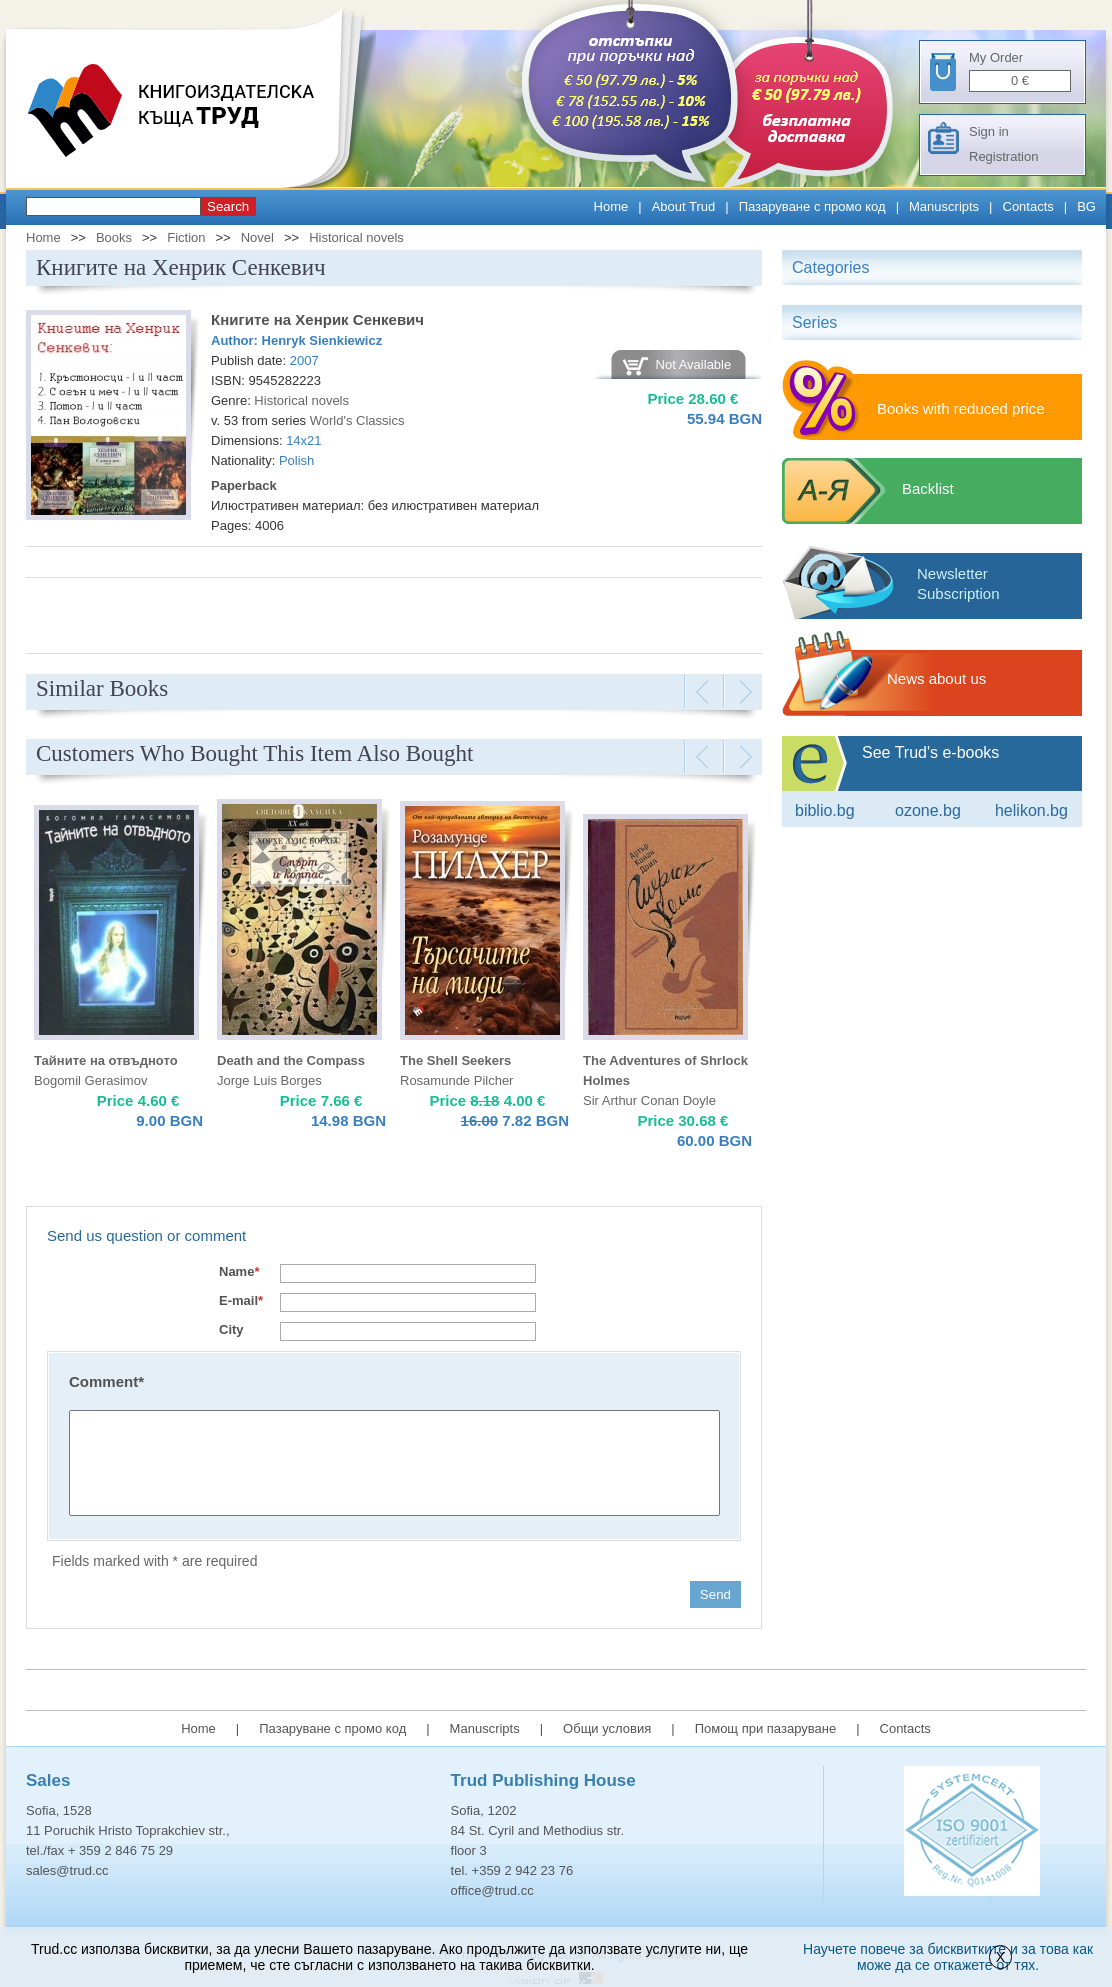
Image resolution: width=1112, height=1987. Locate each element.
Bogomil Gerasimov (90, 1080)
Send (715, 1594)
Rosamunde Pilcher (456, 1080)
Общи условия (607, 1728)
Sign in (989, 131)
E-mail (241, 1300)
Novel (257, 237)
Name (239, 1271)
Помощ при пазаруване (766, 1728)
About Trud (684, 206)
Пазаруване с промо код (812, 206)
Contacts (1028, 206)
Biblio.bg (825, 810)
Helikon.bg (1031, 810)
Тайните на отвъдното (106, 1060)
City (231, 1329)
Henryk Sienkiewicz (322, 340)
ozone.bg (928, 810)
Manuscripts (944, 206)
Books (114, 237)
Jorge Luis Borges (269, 1080)
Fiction (186, 237)
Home (611, 206)
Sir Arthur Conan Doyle (649, 1100)
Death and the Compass (291, 1060)
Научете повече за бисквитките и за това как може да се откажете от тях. (948, 1957)
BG (1086, 206)
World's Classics (357, 420)
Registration (1003, 156)
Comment (106, 1381)
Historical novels (356, 237)
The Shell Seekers (455, 1060)
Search (228, 206)
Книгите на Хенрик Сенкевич (317, 319)
